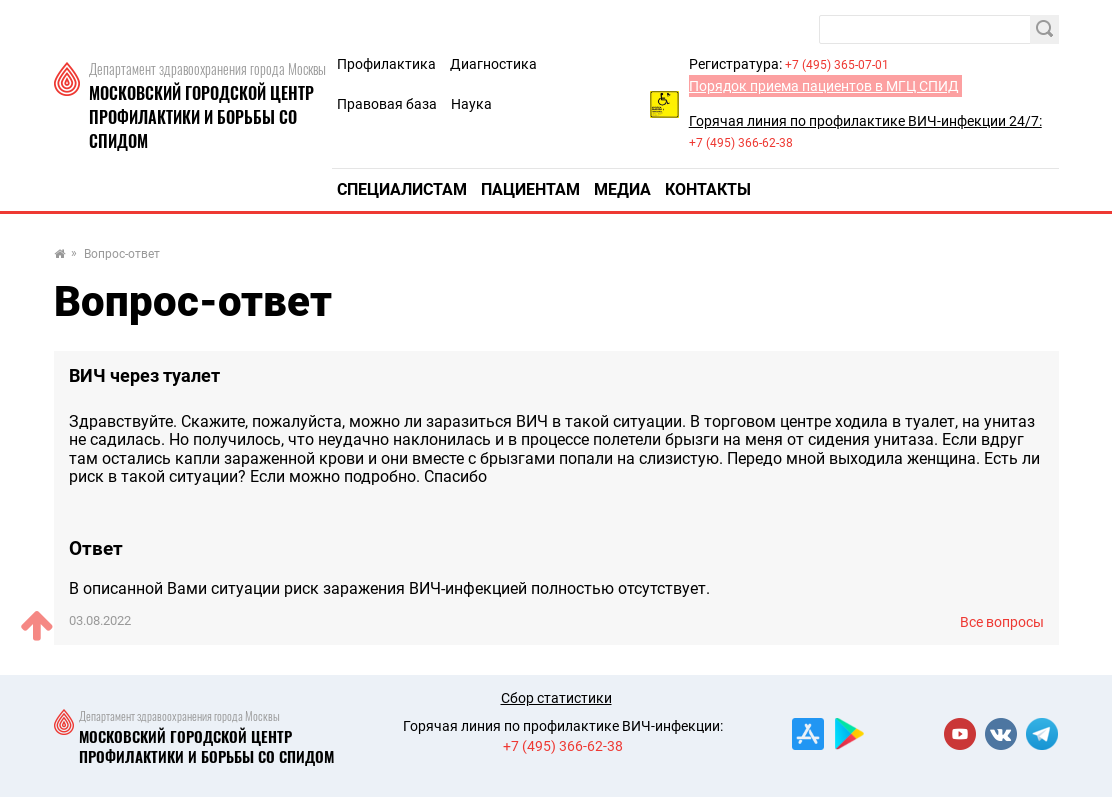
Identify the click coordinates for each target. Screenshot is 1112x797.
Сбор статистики (556, 698)
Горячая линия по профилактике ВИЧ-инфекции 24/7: (865, 121)
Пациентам (530, 189)
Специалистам (402, 189)
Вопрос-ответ (122, 254)
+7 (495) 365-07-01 (837, 65)
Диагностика (493, 64)
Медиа (622, 189)
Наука (471, 104)
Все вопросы (1002, 622)
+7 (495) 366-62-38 (741, 143)
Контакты (708, 189)
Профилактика (386, 64)
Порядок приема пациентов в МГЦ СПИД (824, 86)
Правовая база (387, 104)
